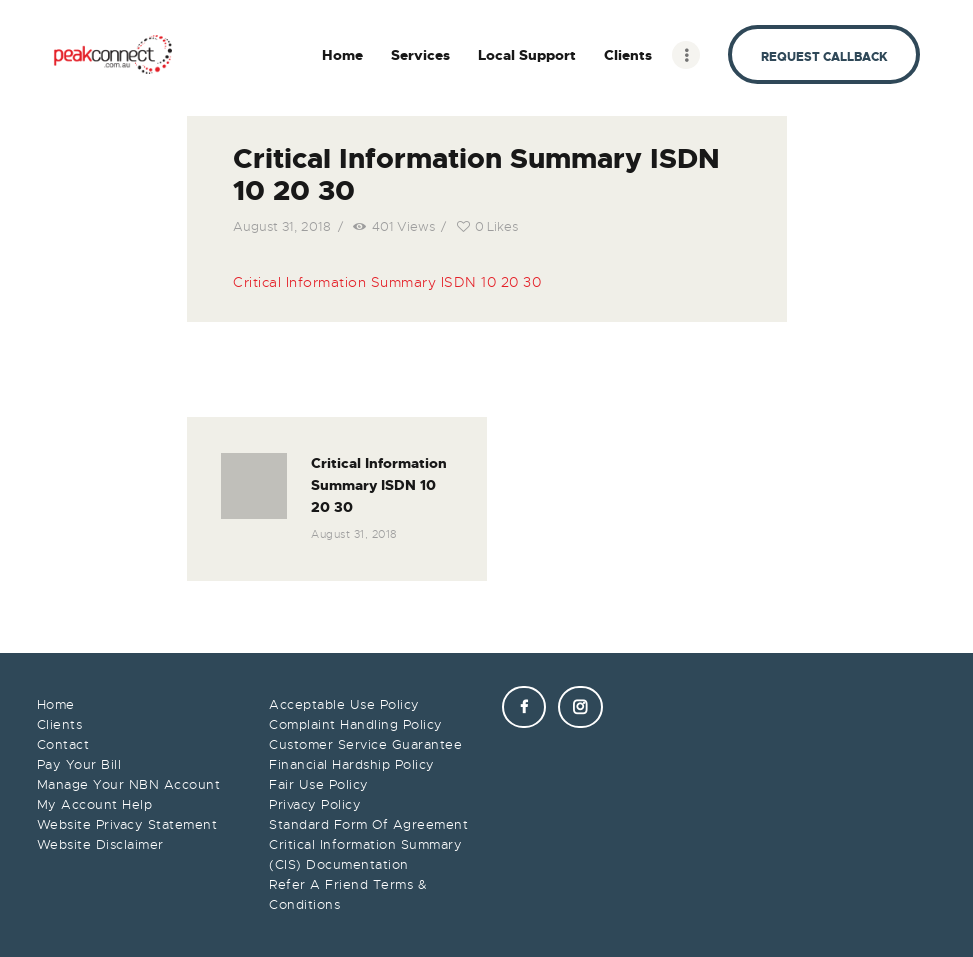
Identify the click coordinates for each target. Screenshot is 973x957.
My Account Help (95, 804)
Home (56, 704)
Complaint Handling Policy (356, 724)
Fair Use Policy (319, 784)
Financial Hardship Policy (352, 764)
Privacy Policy (315, 804)
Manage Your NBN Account (129, 784)
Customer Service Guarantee (365, 744)
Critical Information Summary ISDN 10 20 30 (387, 282)
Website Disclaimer (100, 844)
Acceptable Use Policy (344, 704)
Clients (60, 724)
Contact (63, 744)
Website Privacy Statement (127, 824)
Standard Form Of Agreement (368, 824)
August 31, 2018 (282, 226)
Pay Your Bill (79, 764)
